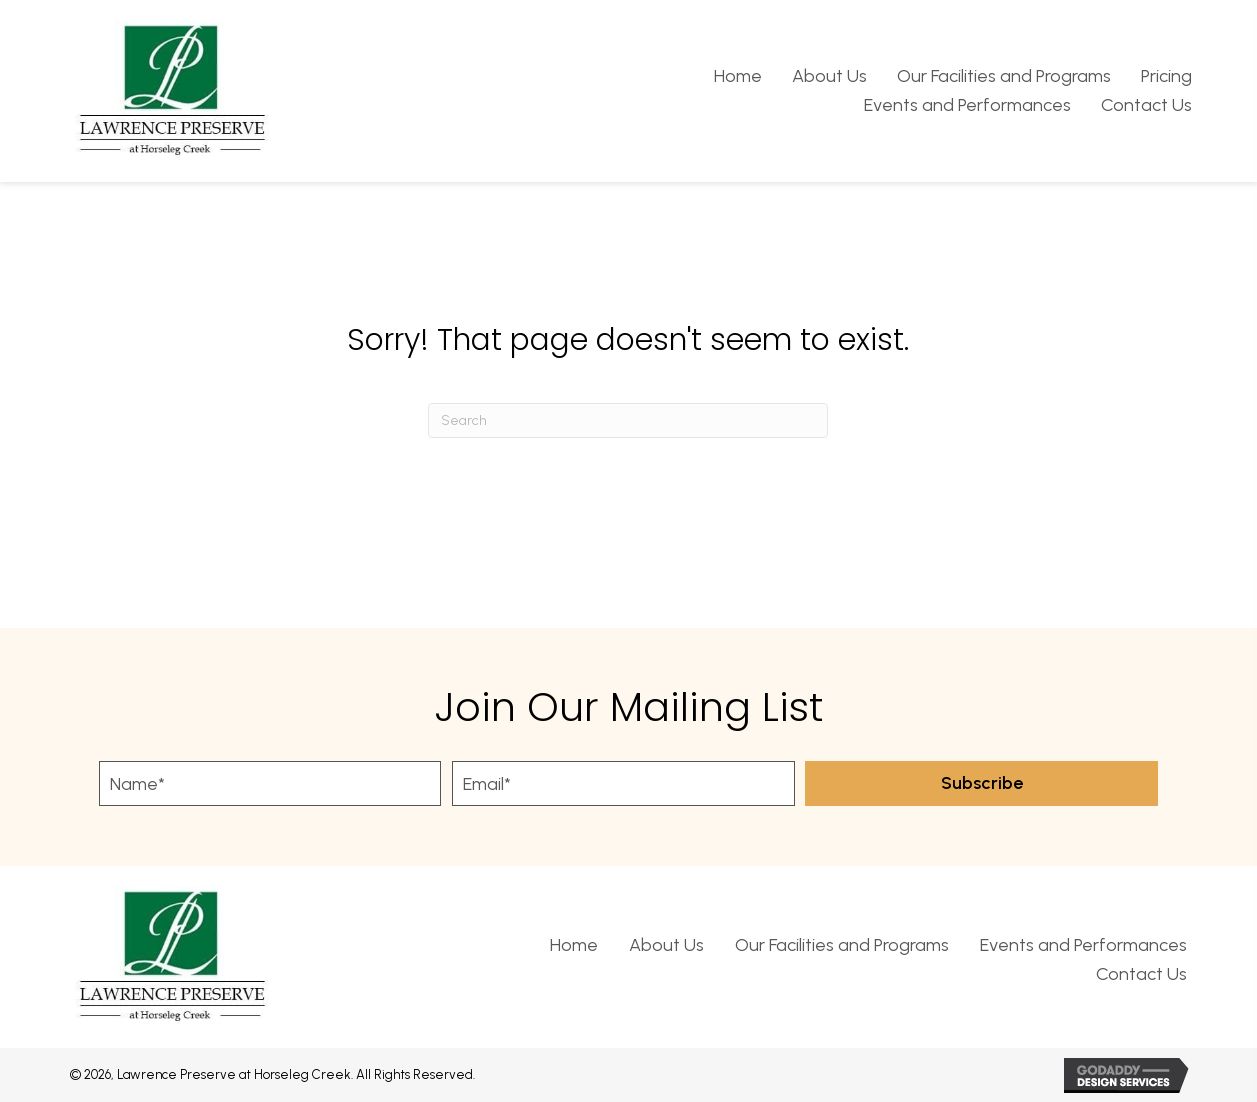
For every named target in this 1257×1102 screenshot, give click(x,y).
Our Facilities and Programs (842, 945)
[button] (981, 783)
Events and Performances (1083, 945)
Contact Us (1141, 974)
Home (574, 945)
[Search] (628, 420)
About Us (666, 945)
